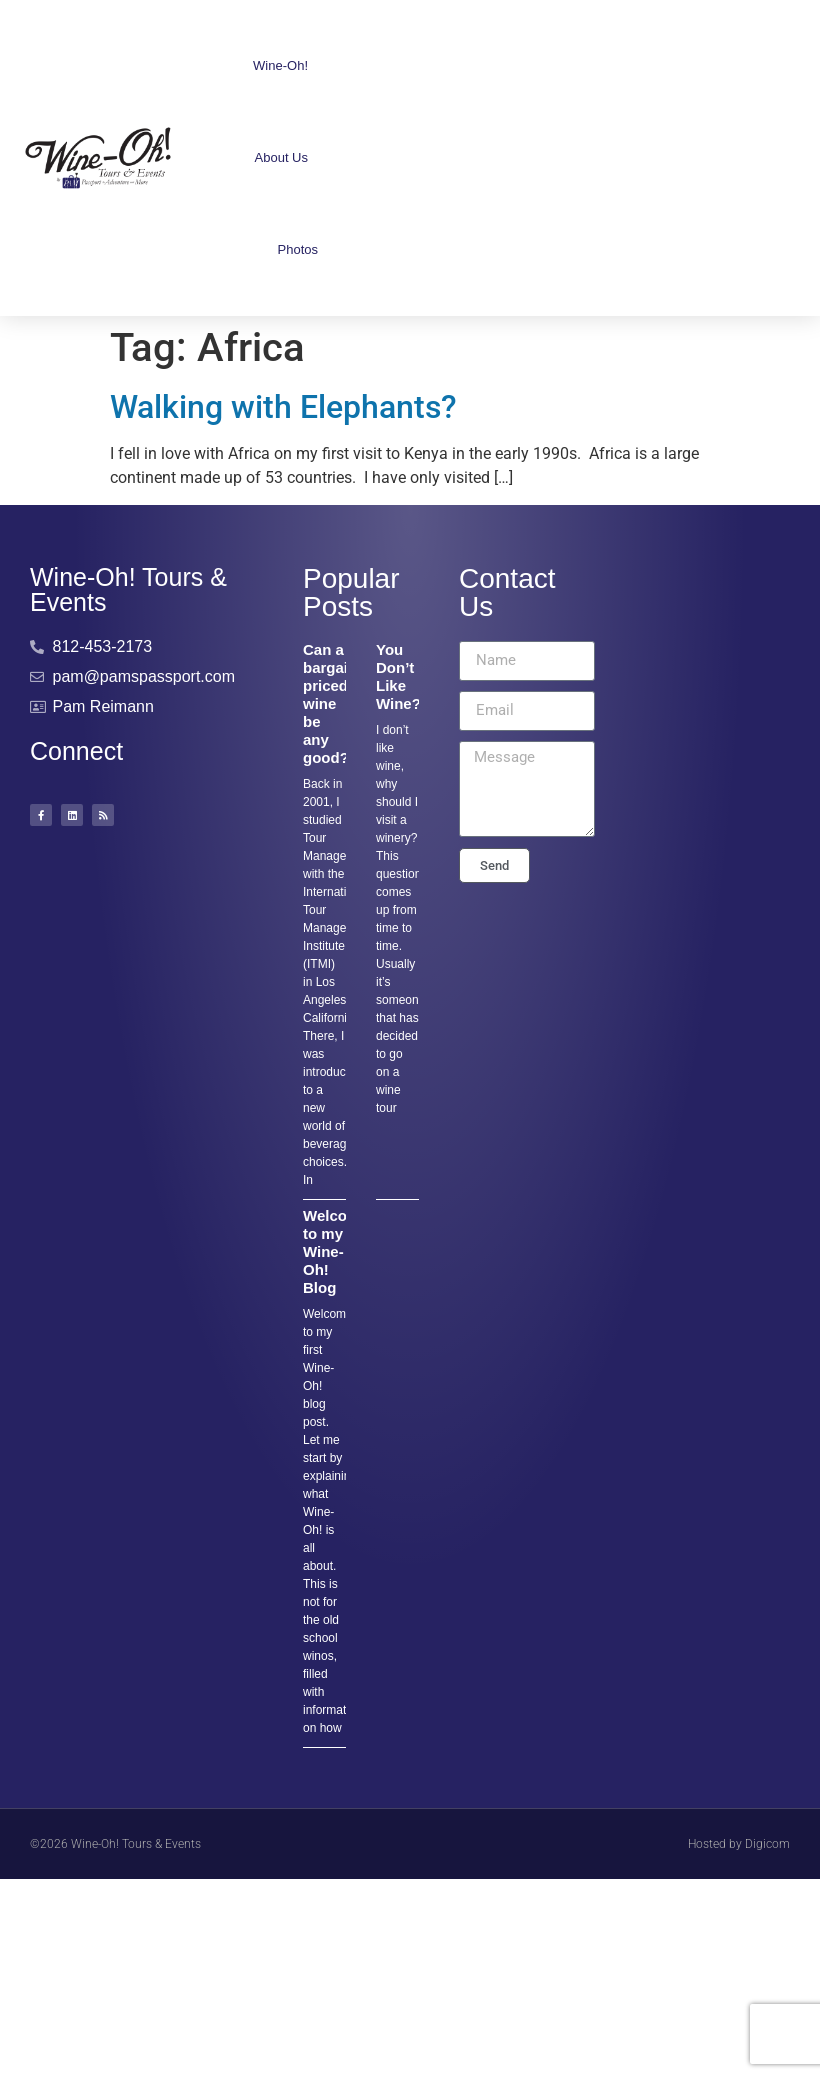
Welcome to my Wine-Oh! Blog (336, 1251)
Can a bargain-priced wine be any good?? (332, 703)
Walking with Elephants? (283, 407)
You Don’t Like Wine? (398, 676)
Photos (298, 249)
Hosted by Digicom (739, 1844)
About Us (286, 158)
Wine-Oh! (285, 66)
